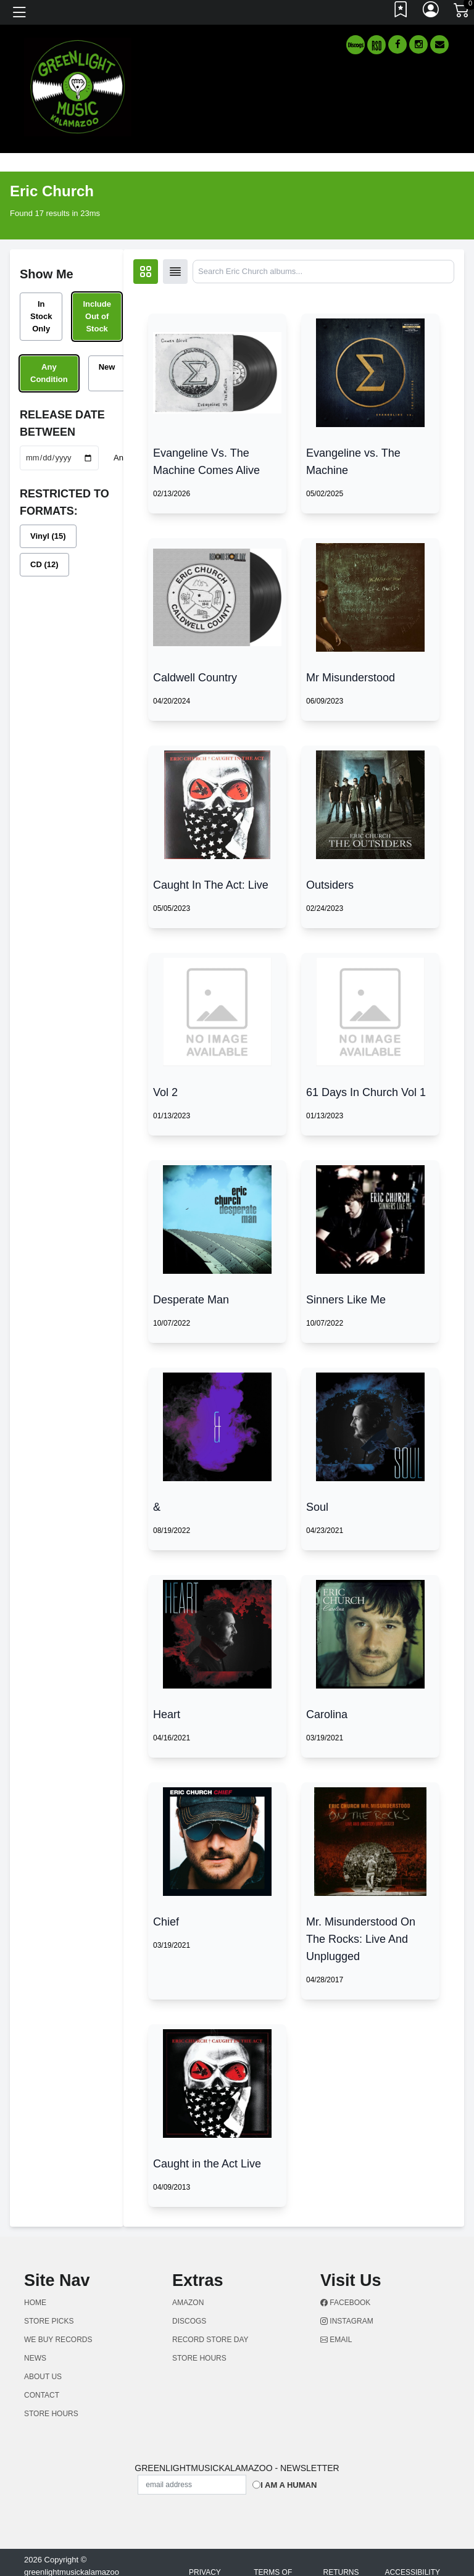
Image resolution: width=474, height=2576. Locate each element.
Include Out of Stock (97, 316)
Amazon (188, 2302)
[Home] (77, 86)
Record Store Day (210, 2339)
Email (336, 2339)
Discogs (189, 2321)
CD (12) (44, 564)
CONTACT (41, 2395)
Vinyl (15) (48, 536)
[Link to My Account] (431, 12)
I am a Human (288, 2485)
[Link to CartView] (462, 9)
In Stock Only (41, 316)
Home (35, 2302)
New (107, 367)
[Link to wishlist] (401, 12)
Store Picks (48, 2321)
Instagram (346, 2321)
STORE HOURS (51, 2413)
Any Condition (49, 373)
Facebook (345, 2302)
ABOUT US (43, 2376)
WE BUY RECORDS (58, 2339)
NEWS (35, 2358)
